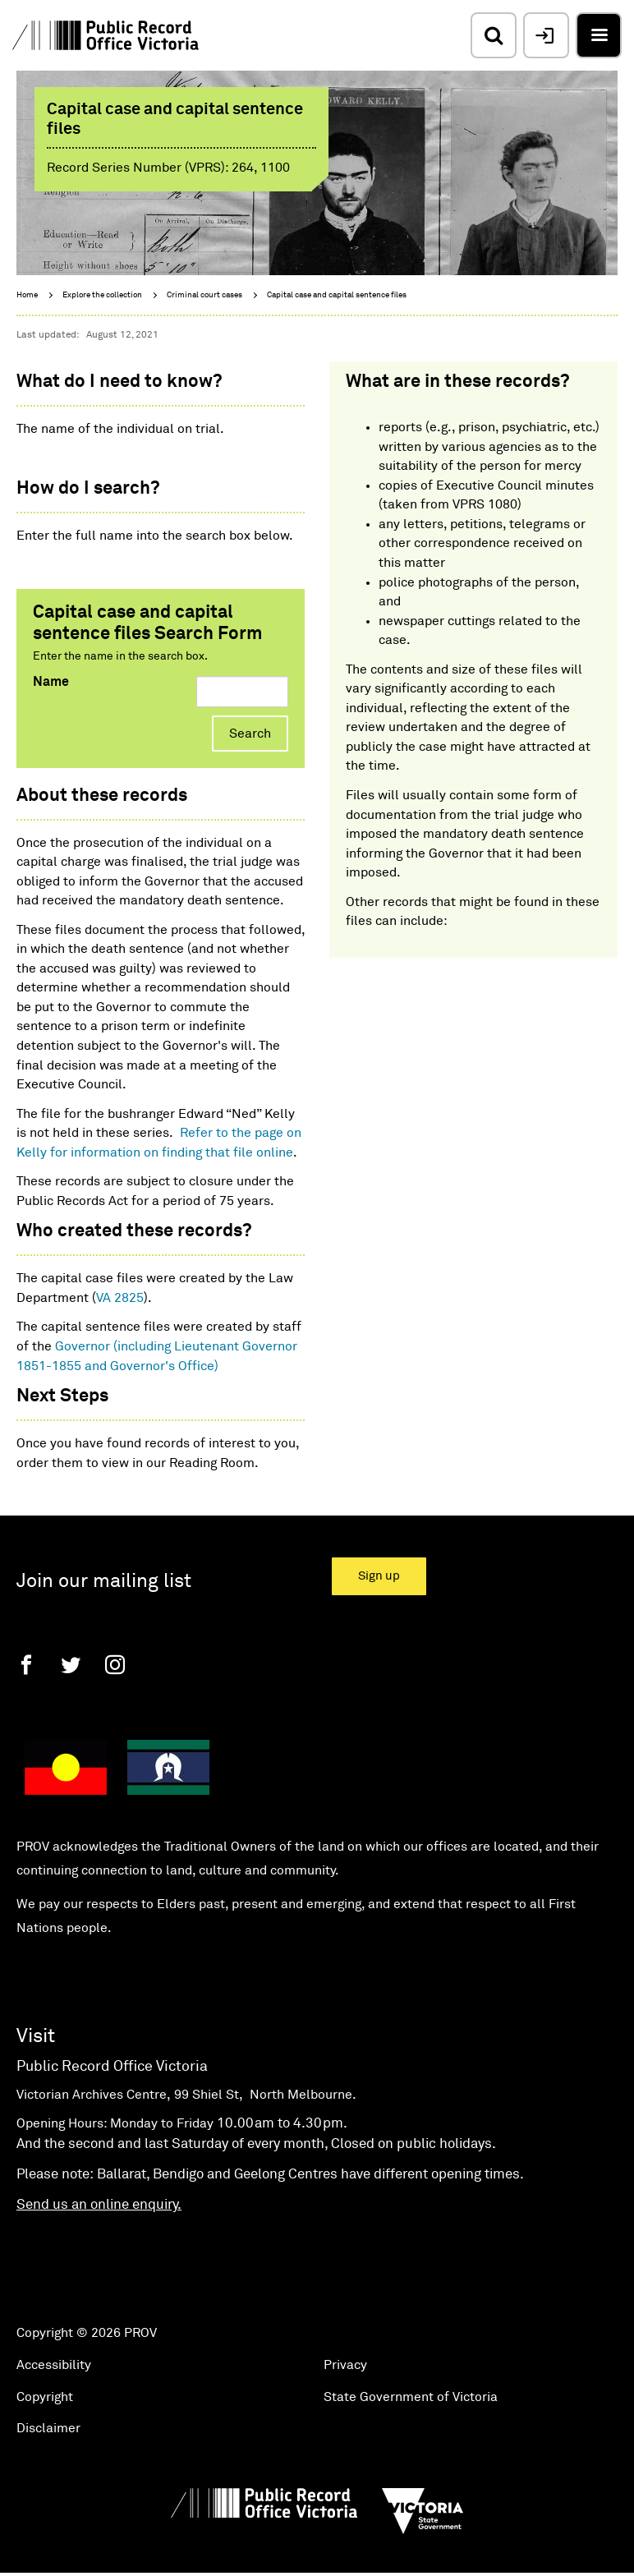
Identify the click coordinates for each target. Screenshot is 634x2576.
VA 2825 (120, 1297)
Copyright (44, 2397)
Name (51, 682)
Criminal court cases (204, 295)
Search (250, 733)
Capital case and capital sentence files (337, 295)
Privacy (345, 2364)
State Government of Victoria (411, 2397)
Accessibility (53, 2364)
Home (27, 295)
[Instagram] (115, 1664)
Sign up (379, 1576)
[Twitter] (70, 1664)
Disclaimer (48, 2428)
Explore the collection (102, 295)
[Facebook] (26, 1664)
